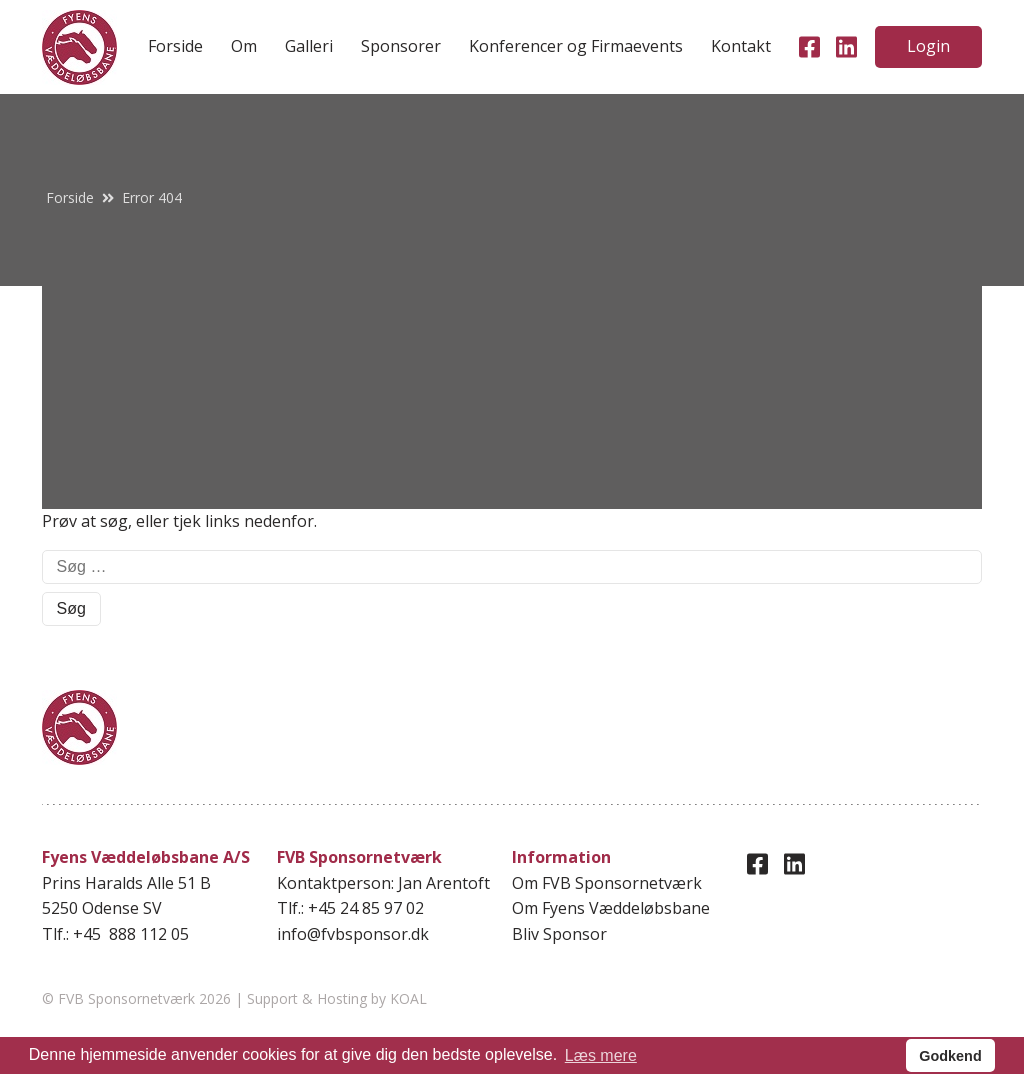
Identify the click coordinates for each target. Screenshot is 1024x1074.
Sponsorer (401, 46)
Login (928, 46)
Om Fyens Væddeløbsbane (611, 908)
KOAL (408, 998)
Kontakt (741, 46)
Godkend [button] (950, 1056)
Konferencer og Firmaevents (576, 46)
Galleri (309, 46)
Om (244, 46)
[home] (79, 47)
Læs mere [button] (601, 1055)
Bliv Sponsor (559, 934)
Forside (175, 46)
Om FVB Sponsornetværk (607, 883)
